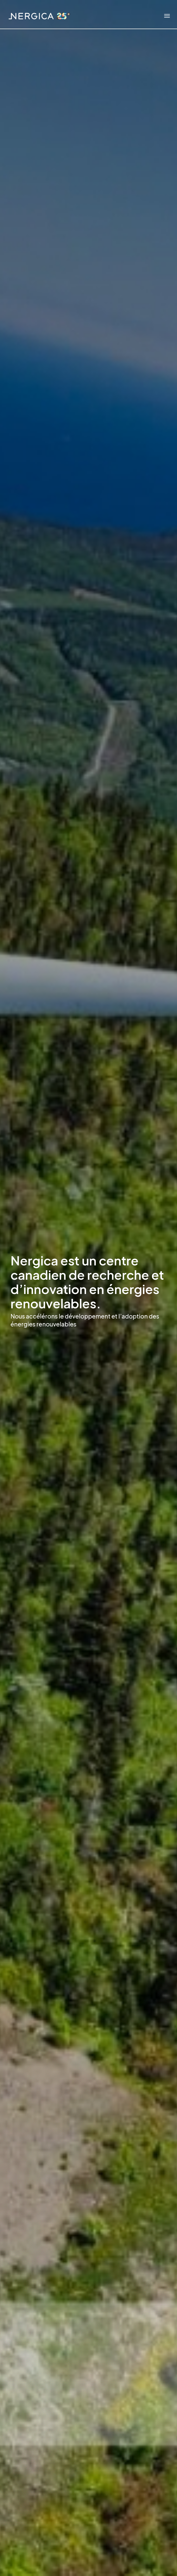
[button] (167, 15)
